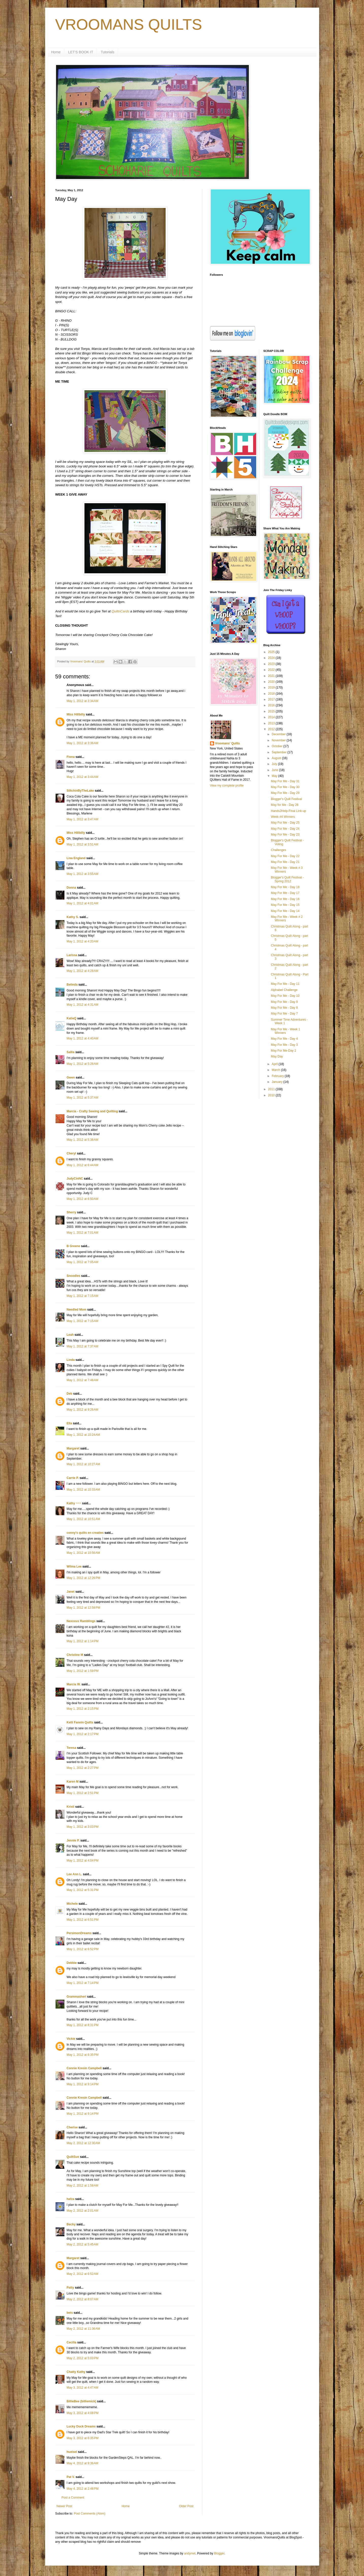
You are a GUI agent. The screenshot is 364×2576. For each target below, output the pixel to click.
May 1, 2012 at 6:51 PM (83, 1919)
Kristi (71, 1806)
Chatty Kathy (76, 2372)
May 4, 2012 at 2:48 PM (83, 2488)
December (279, 734)
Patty (71, 2287)
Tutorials (107, 52)
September (279, 752)
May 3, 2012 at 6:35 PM (83, 2438)
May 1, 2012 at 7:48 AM (82, 1380)
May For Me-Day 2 (283, 1050)
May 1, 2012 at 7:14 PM (83, 1983)
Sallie (71, 1052)
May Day (277, 1056)
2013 (272, 723)
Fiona (71, 757)
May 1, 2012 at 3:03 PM (83, 1827)
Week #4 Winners (283, 817)
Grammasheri (76, 1996)
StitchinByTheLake (80, 790)
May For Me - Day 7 (284, 1013)
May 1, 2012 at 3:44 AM (82, 777)
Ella (69, 1423)
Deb (70, 1393)
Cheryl (71, 1153)
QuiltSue (73, 2157)
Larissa (72, 955)
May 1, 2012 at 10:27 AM (83, 1464)
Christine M (75, 1655)
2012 (272, 729)
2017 (272, 699)
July (275, 764)
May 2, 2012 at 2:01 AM (82, 2210)
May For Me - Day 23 (285, 834)
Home (56, 52)
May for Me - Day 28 (285, 805)
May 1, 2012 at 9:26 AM (82, 1409)
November (279, 740)
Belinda (72, 984)
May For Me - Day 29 (285, 793)
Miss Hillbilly (76, 714)
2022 (272, 670)
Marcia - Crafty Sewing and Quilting (92, 1111)
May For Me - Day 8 (284, 1007)
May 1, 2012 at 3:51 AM (82, 844)
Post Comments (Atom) (90, 2513)
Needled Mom (76, 1309)
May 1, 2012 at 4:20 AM (82, 941)
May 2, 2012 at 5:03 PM (83, 2358)
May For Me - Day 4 (284, 1038)
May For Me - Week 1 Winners (285, 1031)
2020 (272, 681)
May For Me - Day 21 (285, 862)
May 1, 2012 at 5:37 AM (82, 1097)
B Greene (73, 1246)
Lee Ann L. (74, 1874)
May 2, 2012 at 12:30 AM (83, 2143)
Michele (72, 1903)
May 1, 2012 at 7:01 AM (82, 1232)
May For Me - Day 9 (284, 1002)
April (275, 1064)
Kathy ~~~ (74, 1503)
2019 (272, 687)
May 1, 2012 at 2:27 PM (83, 1768)
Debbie (72, 1963)
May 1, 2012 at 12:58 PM (83, 1607)
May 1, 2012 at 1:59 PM (83, 1671)
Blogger (219, 2553)
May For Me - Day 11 (285, 984)
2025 (272, 652)
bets (70, 2312)
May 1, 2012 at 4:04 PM (83, 1860)
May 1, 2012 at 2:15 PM (83, 1708)
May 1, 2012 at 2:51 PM (83, 1793)
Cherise (72, 2127)
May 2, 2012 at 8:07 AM (82, 2299)
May (275, 776)
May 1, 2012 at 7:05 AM (82, 1262)
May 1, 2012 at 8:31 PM (83, 2025)
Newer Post (64, 2506)
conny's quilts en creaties (85, 1533)
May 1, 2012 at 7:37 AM (82, 1346)
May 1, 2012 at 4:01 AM (82, 903)
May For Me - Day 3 (284, 1045)
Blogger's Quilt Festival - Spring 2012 (287, 879)
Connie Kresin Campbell (84, 2068)
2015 (272, 711)
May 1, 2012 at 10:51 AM (83, 1519)
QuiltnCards (120, 611)
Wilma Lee (74, 1566)
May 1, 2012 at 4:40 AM (82, 1038)
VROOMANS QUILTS (128, 24)
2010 (272, 1095)
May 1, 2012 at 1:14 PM (83, 1641)
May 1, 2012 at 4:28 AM (82, 971)
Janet (71, 1591)
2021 (272, 676)
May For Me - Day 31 (285, 781)
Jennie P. (73, 1840)
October (277, 746)
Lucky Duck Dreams (81, 2426)
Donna (71, 887)
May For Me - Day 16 (285, 899)
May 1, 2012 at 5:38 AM (82, 1140)
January (277, 1082)
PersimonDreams (79, 1933)
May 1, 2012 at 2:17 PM (83, 1734)
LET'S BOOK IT (80, 52)
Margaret (73, 1448)
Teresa (71, 1748)
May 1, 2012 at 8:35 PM (83, 2055)
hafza (71, 2199)
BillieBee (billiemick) (81, 2401)
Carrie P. (73, 1478)
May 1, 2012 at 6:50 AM (82, 1199)
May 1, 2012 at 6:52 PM (83, 1949)
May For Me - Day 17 (285, 893)
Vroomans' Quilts (227, 743)
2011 (272, 1089)
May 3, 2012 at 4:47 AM (82, 2387)
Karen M (73, 1781)
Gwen (71, 1077)
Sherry (71, 1212)
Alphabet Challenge (284, 990)
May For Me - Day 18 (285, 887)
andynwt (190, 2553)
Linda (71, 1360)
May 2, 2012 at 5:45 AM (82, 2244)
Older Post (186, 2506)
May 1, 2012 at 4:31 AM (82, 1004)
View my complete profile (227, 785)
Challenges (278, 850)
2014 (272, 717)
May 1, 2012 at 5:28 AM (82, 1064)
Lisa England (76, 858)
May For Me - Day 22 (285, 856)
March (276, 1070)
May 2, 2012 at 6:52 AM (82, 2274)
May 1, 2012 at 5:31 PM (83, 1890)
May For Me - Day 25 (285, 822)
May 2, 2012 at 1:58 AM (82, 2185)
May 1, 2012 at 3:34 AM (82, 701)
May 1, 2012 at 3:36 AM (82, 743)
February (278, 1076)
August (277, 758)
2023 (272, 664)
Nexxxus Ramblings (81, 1621)
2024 (272, 658)
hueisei (72, 2452)
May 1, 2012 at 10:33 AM (83, 1489)
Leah (70, 1334)
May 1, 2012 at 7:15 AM (82, 1296)
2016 (272, 705)
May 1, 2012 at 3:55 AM (82, 874)
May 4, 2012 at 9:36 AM (82, 2463)
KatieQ (72, 1018)
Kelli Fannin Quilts (80, 1722)
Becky (71, 2224)
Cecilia (72, 2342)
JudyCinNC (75, 1178)
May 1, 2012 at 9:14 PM (83, 2084)
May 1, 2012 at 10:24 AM (83, 1435)
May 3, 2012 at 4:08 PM (83, 2413)
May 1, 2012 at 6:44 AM (82, 1165)
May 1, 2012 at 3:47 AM (82, 819)
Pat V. (71, 2477)
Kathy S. (73, 917)
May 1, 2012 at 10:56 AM (83, 1553)
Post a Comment (73, 2497)
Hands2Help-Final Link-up (288, 811)
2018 (272, 693)
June (275, 770)
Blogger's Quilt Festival (286, 799)
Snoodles (73, 1276)
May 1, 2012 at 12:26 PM (83, 1578)
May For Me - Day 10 (285, 996)
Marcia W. (74, 1684)
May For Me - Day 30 (285, 787)
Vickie (71, 2039)
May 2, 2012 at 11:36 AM (83, 2328)
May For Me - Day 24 (285, 828)
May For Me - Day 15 (285, 905)
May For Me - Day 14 (285, 911)
